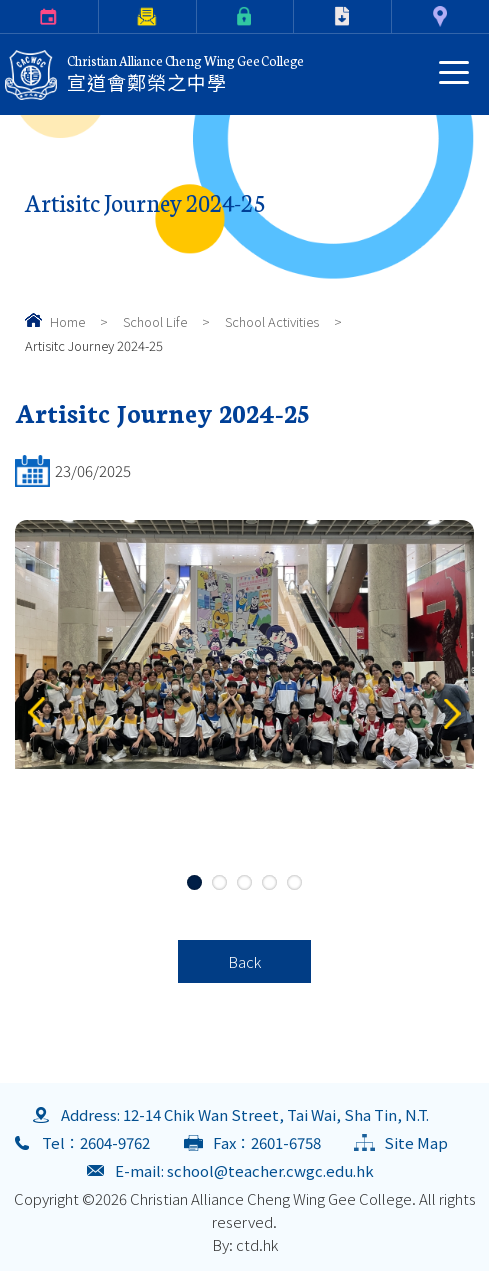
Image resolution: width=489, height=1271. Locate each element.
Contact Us (395, 16)
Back (244, 961)
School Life (155, 321)
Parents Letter (102, 16)
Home (67, 321)
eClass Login (201, 16)
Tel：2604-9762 (96, 1142)
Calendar (3, 16)
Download (298, 16)
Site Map (416, 1142)
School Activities (272, 321)
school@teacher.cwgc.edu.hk (270, 1170)
